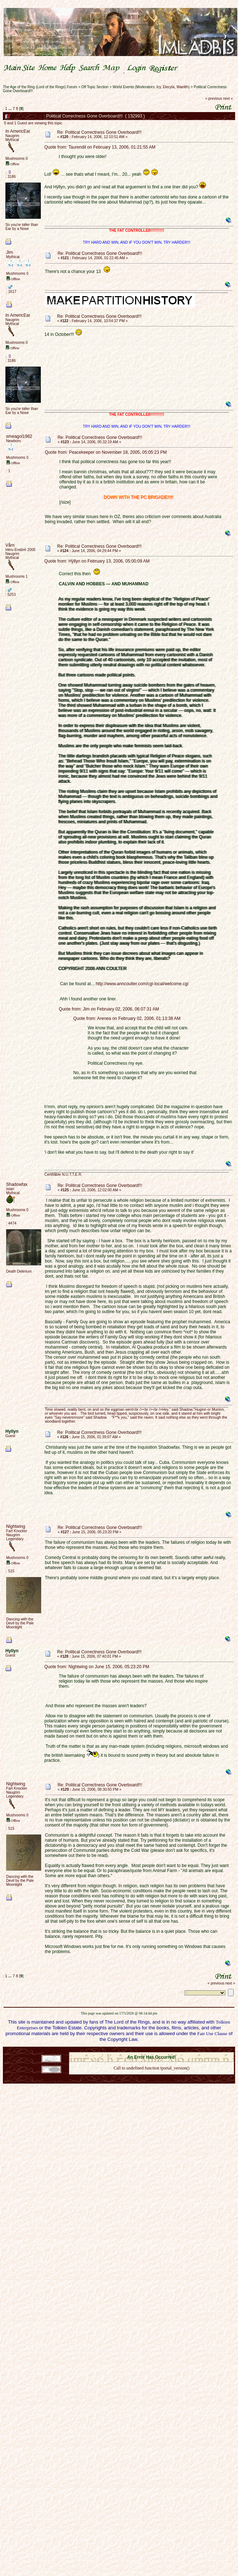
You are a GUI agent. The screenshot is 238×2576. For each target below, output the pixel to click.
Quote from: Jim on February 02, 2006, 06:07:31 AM (109, 1009)
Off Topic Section (94, 87)
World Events (123, 87)
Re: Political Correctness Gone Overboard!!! (99, 132)
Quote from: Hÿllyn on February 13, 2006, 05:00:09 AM (97, 561)
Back (151, 2077)
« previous (213, 99)
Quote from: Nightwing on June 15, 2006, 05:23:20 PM (96, 1666)
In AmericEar (17, 131)
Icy (158, 87)
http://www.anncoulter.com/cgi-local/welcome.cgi (142, 983)
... (10, 108)
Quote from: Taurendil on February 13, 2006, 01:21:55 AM (99, 147)
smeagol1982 (19, 436)
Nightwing (15, 1526)
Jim (9, 252)
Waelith (183, 87)
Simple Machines (177, 2050)
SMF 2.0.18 (121, 2050)
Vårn (9, 545)
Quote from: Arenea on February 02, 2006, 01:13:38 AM (127, 1018)
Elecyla (168, 87)
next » (228, 99)
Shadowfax (16, 1184)
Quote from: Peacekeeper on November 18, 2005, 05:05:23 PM (106, 452)
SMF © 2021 (147, 2050)
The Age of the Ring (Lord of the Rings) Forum (40, 87)
